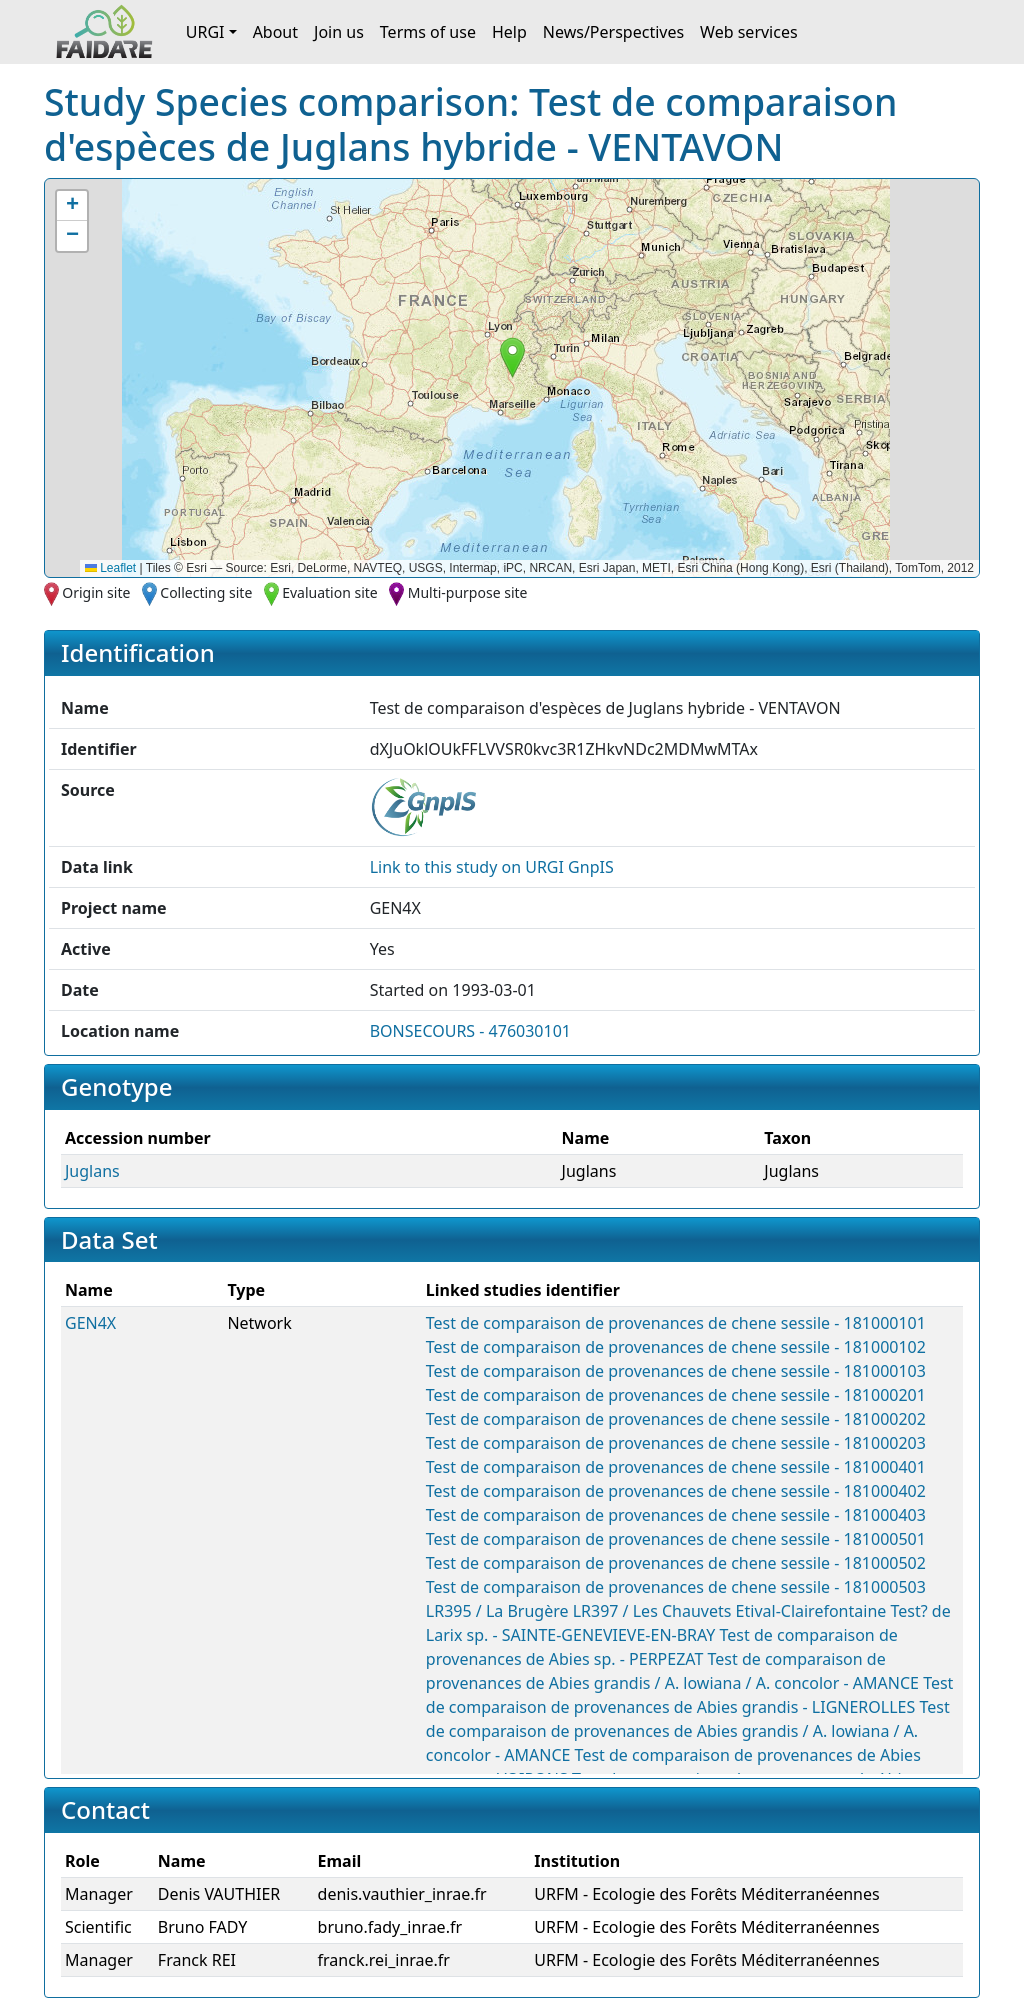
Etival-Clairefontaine (811, 1611)
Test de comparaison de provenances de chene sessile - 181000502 (676, 1563)
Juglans (92, 1171)
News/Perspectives (613, 32)
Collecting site (206, 592)
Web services (749, 32)
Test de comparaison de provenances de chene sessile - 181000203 (676, 1443)
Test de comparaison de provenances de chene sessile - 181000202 (676, 1419)
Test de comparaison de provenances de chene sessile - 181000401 (676, 1467)
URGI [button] (205, 32)
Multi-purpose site (468, 592)
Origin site (96, 592)
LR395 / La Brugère (497, 1611)
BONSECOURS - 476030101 (470, 1031)
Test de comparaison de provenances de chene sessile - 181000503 (676, 1587)
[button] (512, 357)
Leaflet (110, 568)
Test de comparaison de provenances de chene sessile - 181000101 (676, 1323)
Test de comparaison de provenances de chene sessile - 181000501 (676, 1539)
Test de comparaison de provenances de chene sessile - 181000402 (676, 1491)
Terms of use (428, 32)
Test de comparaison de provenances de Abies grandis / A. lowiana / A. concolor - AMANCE (688, 1731)
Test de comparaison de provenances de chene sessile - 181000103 (676, 1371)
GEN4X (90, 1323)
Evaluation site (330, 592)
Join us (339, 32)
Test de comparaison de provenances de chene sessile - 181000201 (676, 1395)
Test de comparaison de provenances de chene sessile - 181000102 (676, 1347)
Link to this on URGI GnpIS (492, 867)
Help (509, 32)
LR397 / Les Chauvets (652, 1611)
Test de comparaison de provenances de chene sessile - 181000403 (676, 1515)
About (275, 32)
